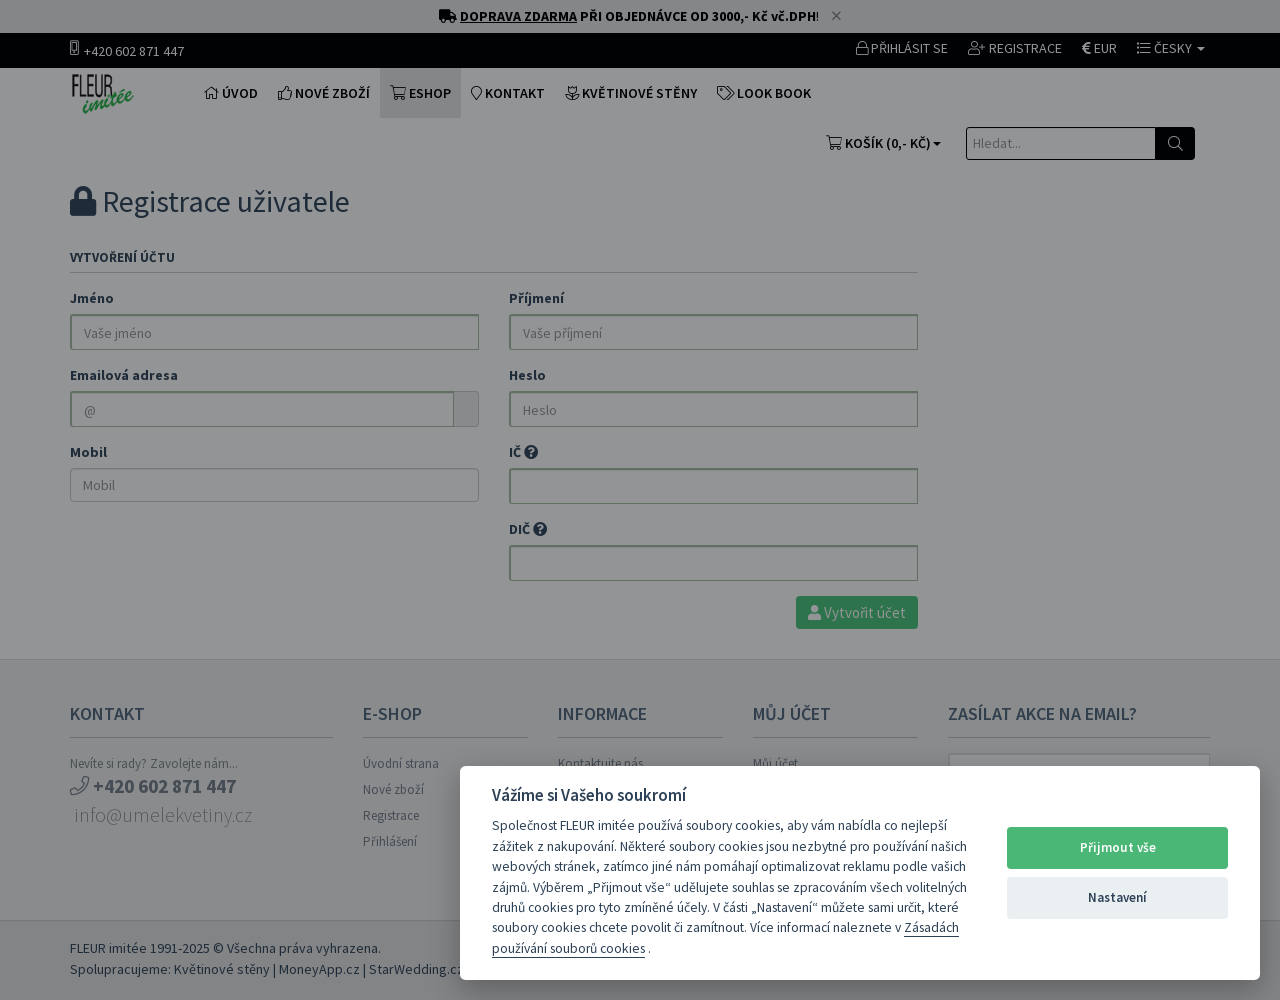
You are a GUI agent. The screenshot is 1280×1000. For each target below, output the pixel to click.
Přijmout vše (1118, 847)
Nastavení (1117, 897)
